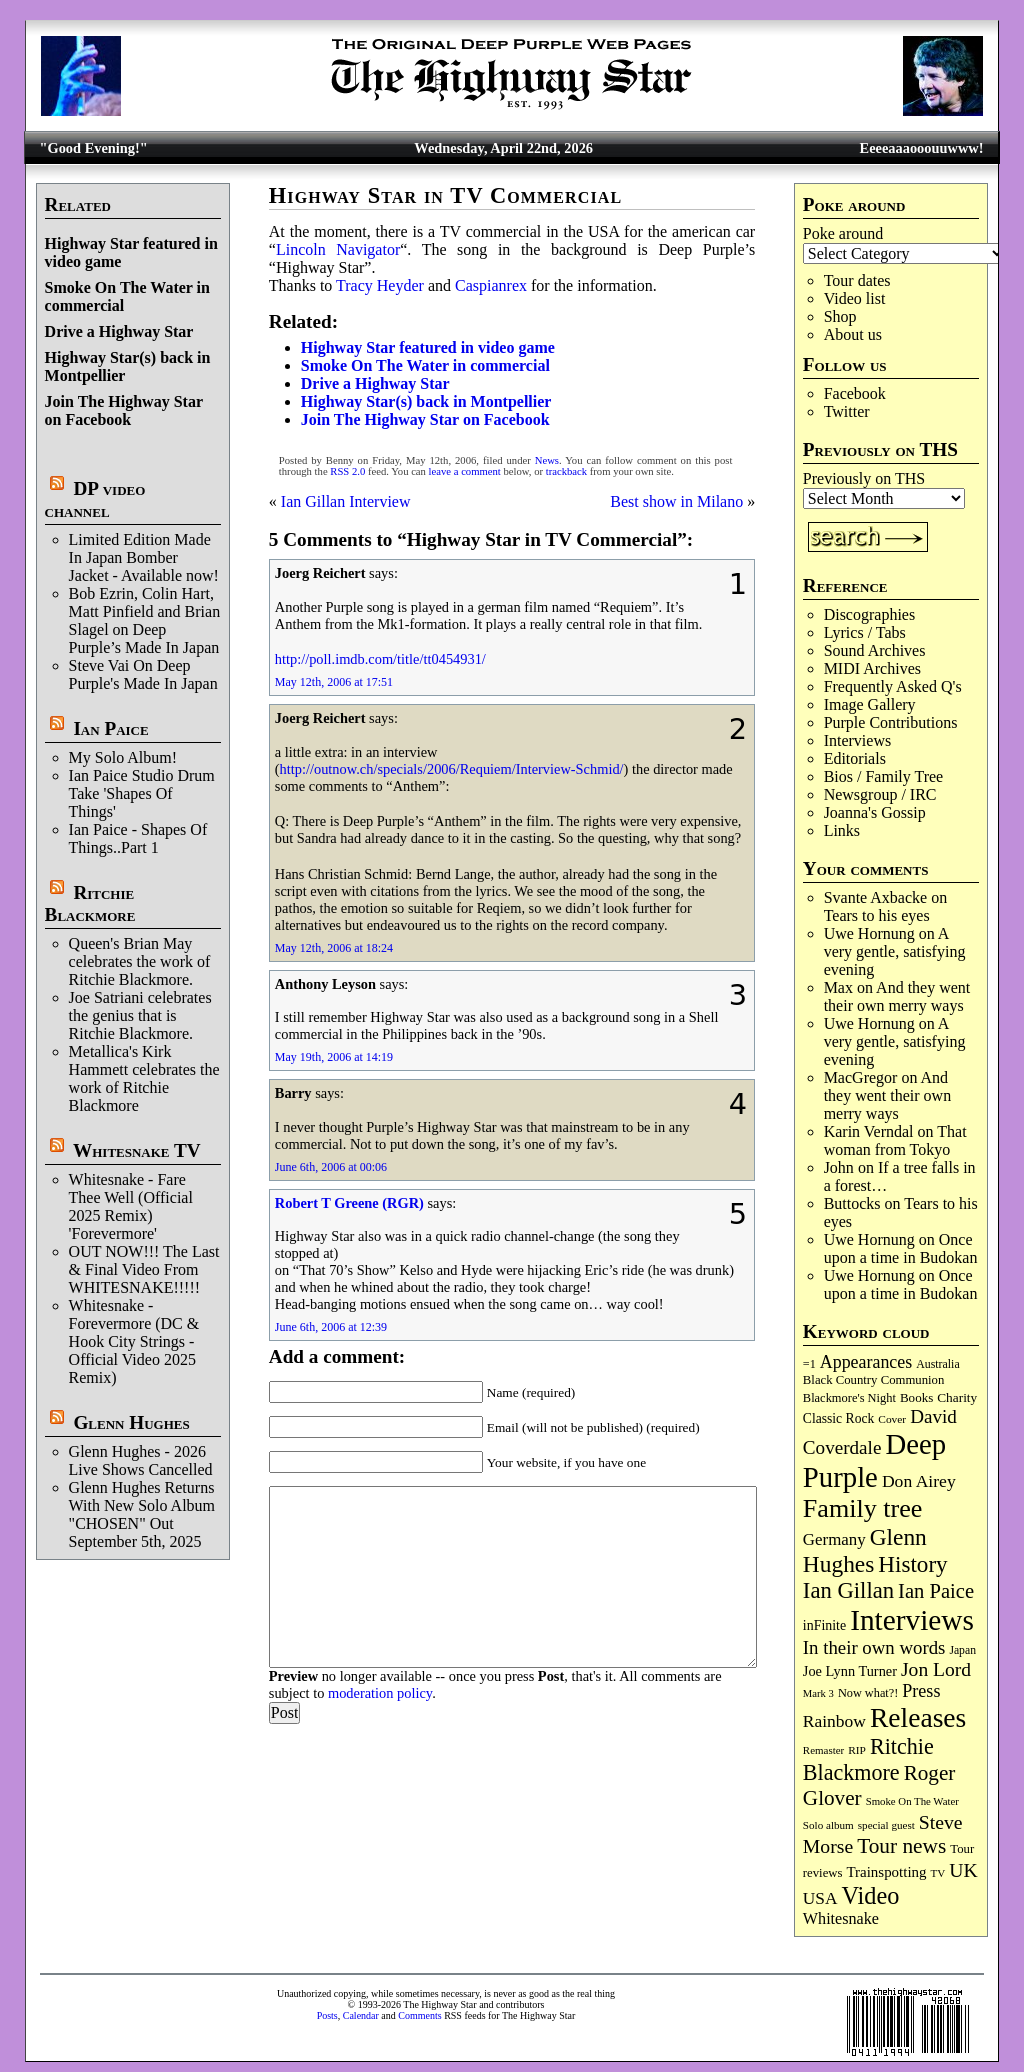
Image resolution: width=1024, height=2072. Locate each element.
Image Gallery (870, 704)
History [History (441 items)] (912, 1564)
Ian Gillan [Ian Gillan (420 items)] (848, 1590)
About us (853, 334)
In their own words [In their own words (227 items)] (874, 1647)
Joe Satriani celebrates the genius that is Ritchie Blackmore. (140, 1015)
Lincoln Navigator (338, 249)
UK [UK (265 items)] (963, 1870)
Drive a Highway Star (119, 331)
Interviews (858, 740)
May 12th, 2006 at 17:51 (334, 682)
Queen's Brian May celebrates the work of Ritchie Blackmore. (140, 961)
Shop (840, 316)
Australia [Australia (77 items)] (937, 1364)
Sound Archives (875, 650)
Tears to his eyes (877, 915)
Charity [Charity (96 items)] (957, 1397)
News (547, 460)
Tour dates (857, 280)
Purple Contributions (891, 722)
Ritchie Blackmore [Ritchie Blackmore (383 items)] (868, 1759)
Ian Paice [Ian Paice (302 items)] (936, 1591)
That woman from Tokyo (895, 1140)
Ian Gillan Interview (346, 501)
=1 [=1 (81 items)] (809, 1364)
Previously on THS (864, 478)
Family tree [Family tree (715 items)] (862, 1508)
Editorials (855, 758)
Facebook (855, 393)
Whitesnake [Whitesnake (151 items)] (841, 1918)
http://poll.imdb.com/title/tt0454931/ (380, 659)
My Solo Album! (123, 757)
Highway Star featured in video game (428, 347)
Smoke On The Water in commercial (425, 365)
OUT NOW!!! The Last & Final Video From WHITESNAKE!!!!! (144, 1269)
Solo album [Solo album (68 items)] (828, 1825)
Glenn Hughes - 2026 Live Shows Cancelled (141, 1460)
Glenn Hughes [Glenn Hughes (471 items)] (865, 1550)
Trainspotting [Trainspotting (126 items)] (886, 1872)
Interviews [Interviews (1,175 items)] (912, 1620)
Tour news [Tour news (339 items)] (901, 1846)
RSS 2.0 (347, 471)
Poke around (843, 233)
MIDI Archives (872, 668)
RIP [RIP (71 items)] (857, 1750)
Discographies (870, 614)
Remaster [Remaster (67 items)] (823, 1750)
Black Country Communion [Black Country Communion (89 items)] (874, 1380)
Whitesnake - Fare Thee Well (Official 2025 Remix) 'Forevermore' (131, 1206)
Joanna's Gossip (875, 812)
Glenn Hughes (131, 1422)
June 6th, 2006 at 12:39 (331, 1327)
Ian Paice (110, 728)
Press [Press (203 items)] (921, 1691)
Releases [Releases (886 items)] (918, 1717)
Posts (327, 2015)
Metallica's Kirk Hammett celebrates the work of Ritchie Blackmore (144, 1078)
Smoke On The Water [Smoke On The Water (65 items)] (912, 1801)
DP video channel (95, 499)
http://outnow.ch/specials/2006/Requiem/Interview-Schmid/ (452, 769)
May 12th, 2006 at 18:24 (334, 948)
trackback (566, 471)
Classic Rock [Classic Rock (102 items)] (838, 1418)
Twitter (847, 411)
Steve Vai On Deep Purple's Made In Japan (143, 674)
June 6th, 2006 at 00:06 (331, 1167)
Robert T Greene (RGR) (349, 1203)
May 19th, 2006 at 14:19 (334, 1057)
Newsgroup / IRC (880, 794)
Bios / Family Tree (884, 776)
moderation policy (380, 1693)
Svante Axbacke (876, 897)
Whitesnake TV (137, 1150)
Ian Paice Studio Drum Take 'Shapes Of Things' (142, 793)
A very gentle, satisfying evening (895, 951)
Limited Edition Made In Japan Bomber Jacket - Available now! (144, 557)
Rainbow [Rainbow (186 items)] (834, 1721)
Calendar (361, 2015)
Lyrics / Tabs (865, 632)
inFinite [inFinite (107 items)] (824, 1625)
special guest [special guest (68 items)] (886, 1825)
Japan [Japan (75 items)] (962, 1650)
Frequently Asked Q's (893, 686)
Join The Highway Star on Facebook (124, 410)
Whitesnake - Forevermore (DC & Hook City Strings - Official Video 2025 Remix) (134, 1341)
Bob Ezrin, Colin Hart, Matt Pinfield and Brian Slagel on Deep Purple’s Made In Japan (145, 620)
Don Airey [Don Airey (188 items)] (919, 1481)
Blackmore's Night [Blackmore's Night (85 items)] (849, 1398)
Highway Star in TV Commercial (445, 195)
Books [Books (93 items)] (916, 1397)
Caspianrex (491, 285)
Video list (855, 298)
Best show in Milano (676, 501)
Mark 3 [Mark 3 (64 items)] (818, 1693)
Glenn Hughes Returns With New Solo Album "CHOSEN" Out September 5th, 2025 (142, 1514)
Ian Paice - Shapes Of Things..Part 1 (138, 838)
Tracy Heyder (380, 285)
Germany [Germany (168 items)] (834, 1539)
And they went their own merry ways (897, 996)
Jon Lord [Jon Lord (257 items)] (936, 1669)
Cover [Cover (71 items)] (892, 1419)
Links (842, 830)
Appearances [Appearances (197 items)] (866, 1362)
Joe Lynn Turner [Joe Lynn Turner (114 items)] (850, 1671)
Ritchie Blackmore (90, 903)
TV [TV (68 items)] (938, 1873)
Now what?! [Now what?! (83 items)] (868, 1693)
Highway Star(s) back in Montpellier (426, 401)
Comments (419, 2015)
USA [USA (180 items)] (820, 1898)
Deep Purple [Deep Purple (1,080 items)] (874, 1460)
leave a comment (465, 471)
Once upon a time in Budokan (901, 1248)
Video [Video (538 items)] (871, 1895)
